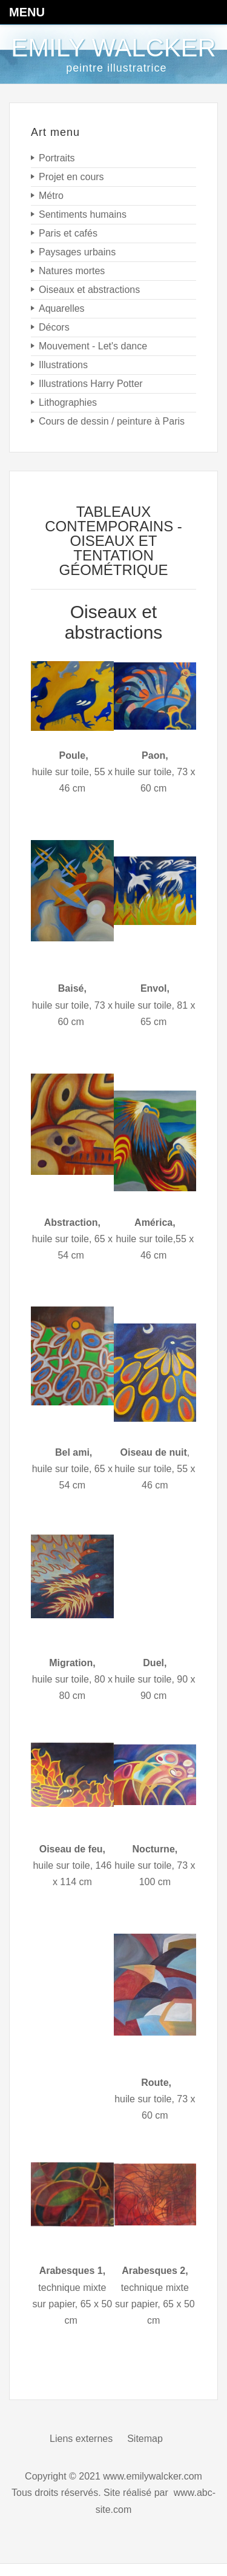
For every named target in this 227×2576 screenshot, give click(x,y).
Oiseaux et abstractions (114, 622)
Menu (27, 12)
